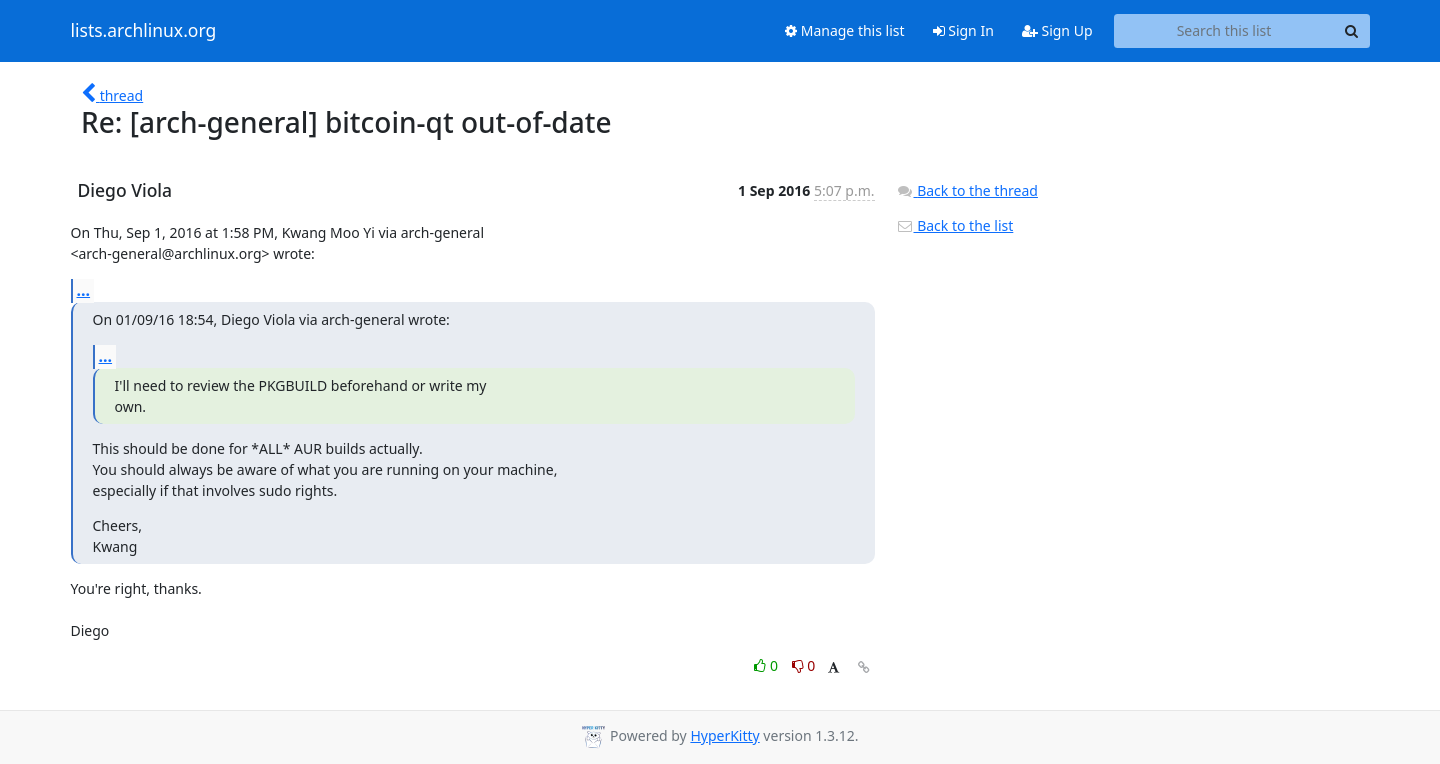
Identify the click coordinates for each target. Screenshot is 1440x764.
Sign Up (1057, 30)
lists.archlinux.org (144, 31)
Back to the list (955, 225)
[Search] (1352, 31)
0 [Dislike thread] (804, 665)
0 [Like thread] (767, 665)
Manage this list (845, 30)
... (84, 290)
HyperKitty (724, 735)
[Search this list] (1224, 31)
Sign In (963, 30)
